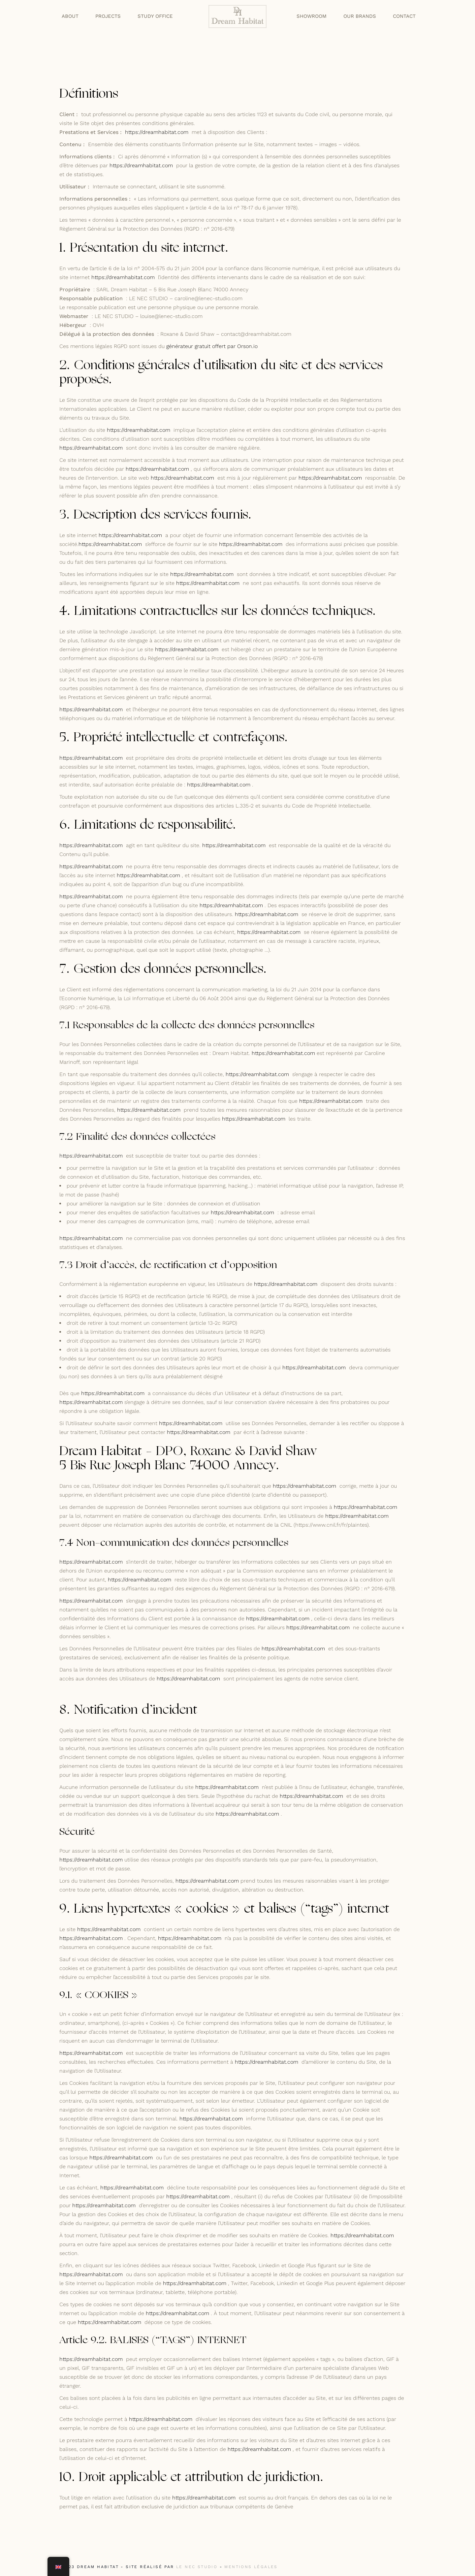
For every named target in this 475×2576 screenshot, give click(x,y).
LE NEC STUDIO (196, 2566)
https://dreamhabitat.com (156, 132)
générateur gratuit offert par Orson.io (212, 346)
